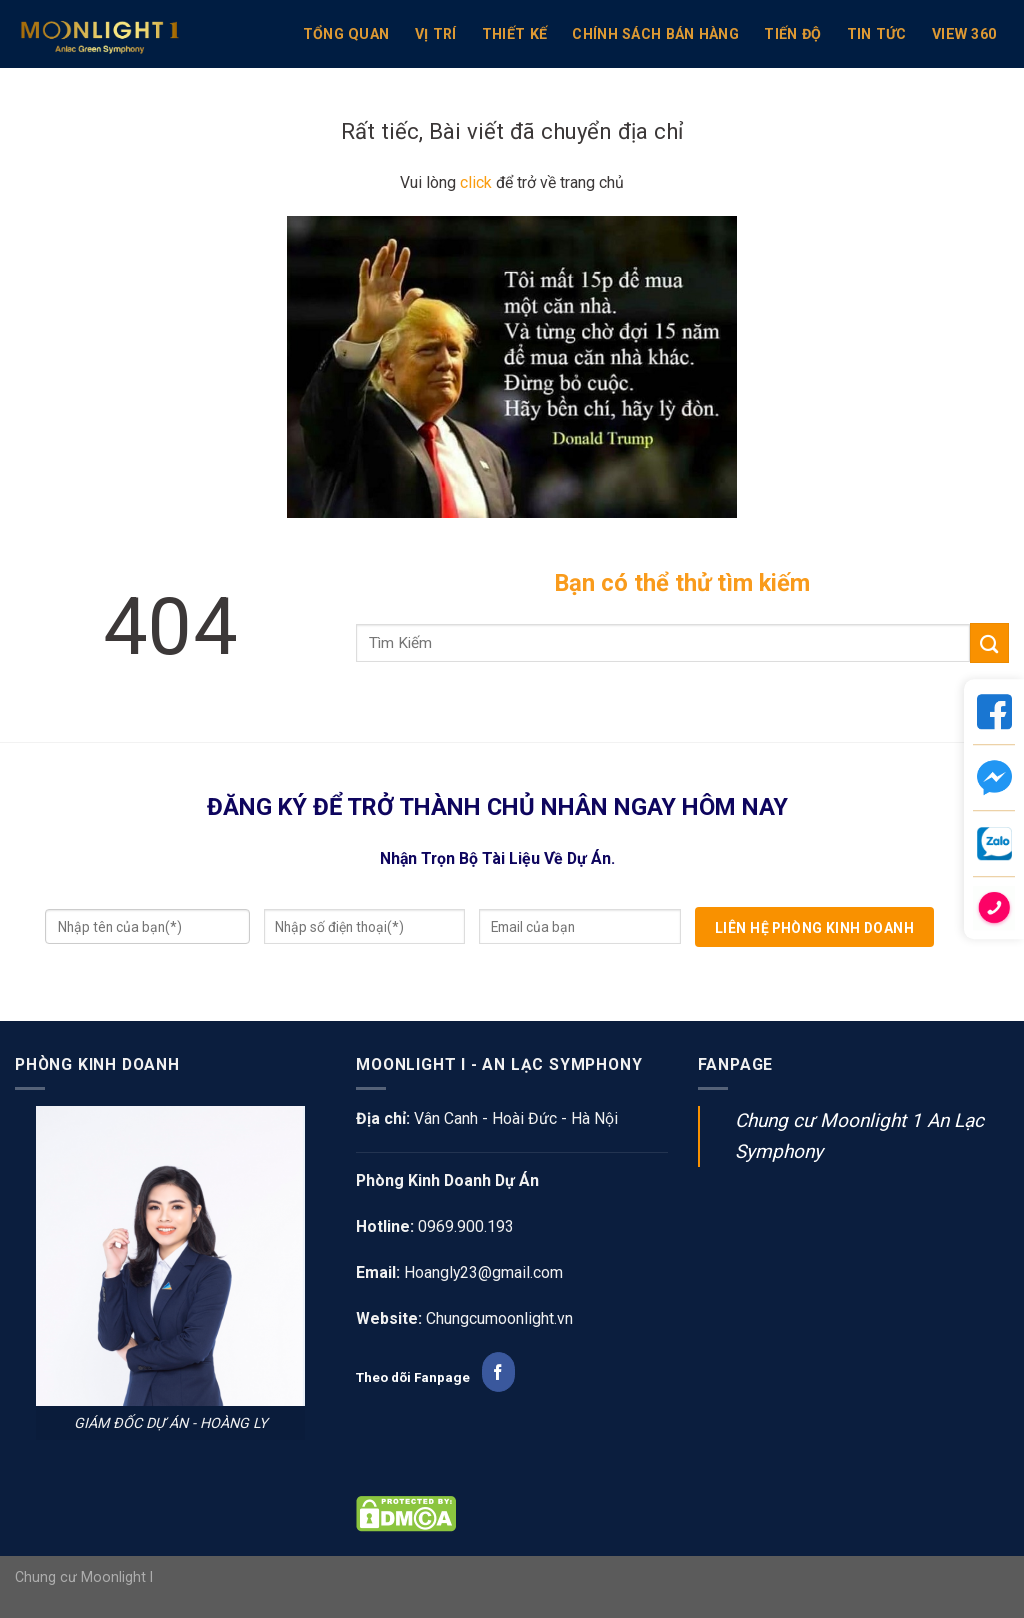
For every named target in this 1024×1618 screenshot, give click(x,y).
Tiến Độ (792, 34)
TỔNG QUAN (346, 34)
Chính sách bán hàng (655, 34)
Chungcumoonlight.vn (499, 1318)
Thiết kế (514, 34)
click (476, 182)
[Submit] (989, 643)
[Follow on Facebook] (498, 1372)
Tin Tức (877, 34)
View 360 (964, 34)
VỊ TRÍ (436, 34)
